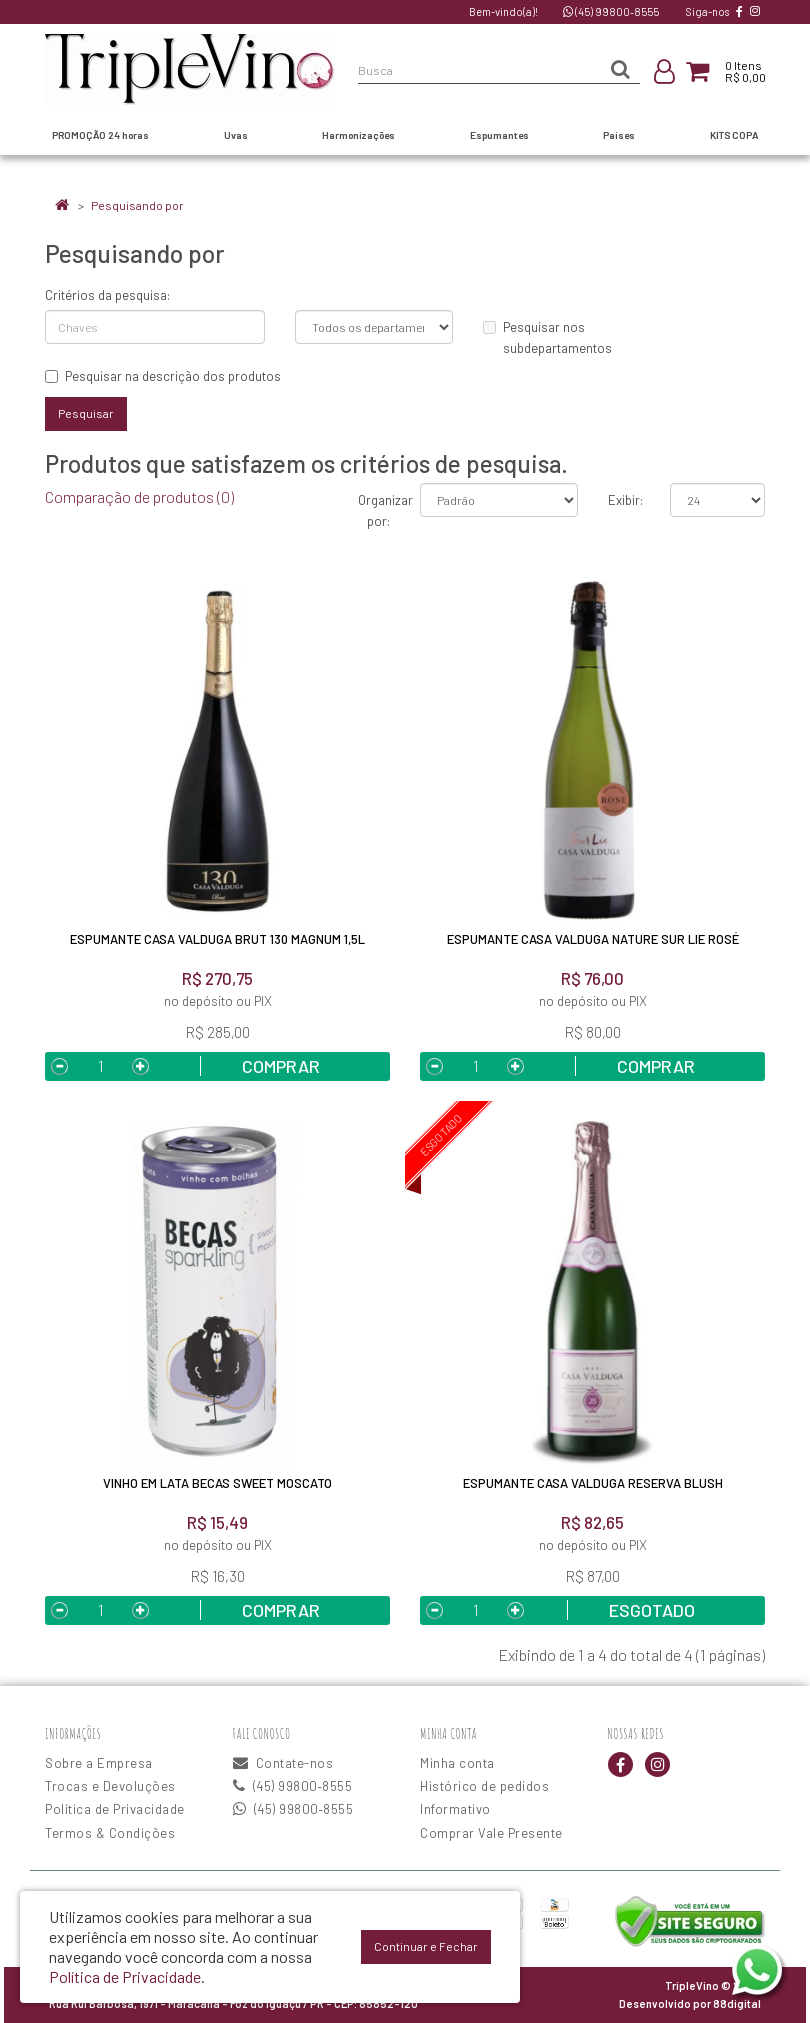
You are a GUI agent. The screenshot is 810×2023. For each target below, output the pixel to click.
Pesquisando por (137, 205)
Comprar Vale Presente (491, 1833)
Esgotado (652, 1610)
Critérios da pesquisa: (107, 295)
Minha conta (457, 1763)
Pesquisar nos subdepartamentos (547, 337)
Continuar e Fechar (426, 1946)
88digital (737, 2003)
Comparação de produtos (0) (139, 496)
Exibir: (624, 500)
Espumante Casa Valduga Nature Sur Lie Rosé (593, 939)
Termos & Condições (110, 1833)
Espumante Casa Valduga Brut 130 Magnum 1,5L (217, 939)
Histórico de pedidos (484, 1786)
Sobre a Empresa (99, 1763)
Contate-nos (283, 1763)
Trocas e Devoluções (110, 1786)
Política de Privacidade (115, 1809)
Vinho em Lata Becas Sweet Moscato (217, 1483)
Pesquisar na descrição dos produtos (163, 376)
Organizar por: (374, 510)
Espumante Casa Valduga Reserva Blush (593, 1483)
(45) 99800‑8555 (611, 11)
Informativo (455, 1809)
